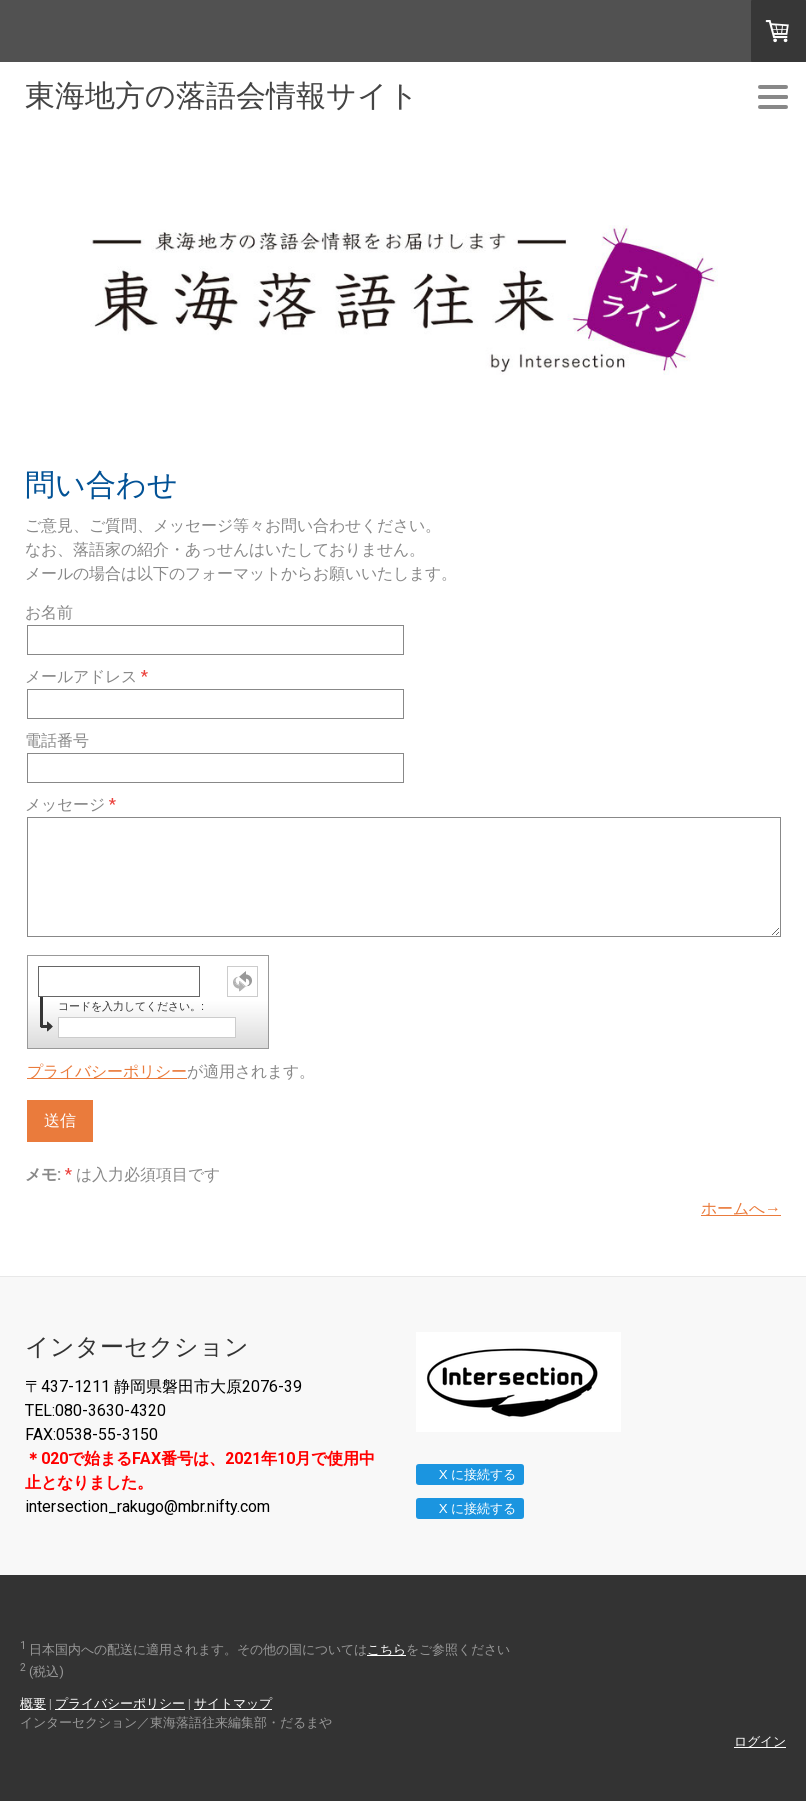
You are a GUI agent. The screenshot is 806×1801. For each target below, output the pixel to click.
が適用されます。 (171, 1071)
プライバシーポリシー (107, 1071)
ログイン (760, 1741)
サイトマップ (233, 1703)
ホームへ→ (741, 1208)
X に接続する (469, 1474)
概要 (33, 1703)
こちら (386, 1649)
